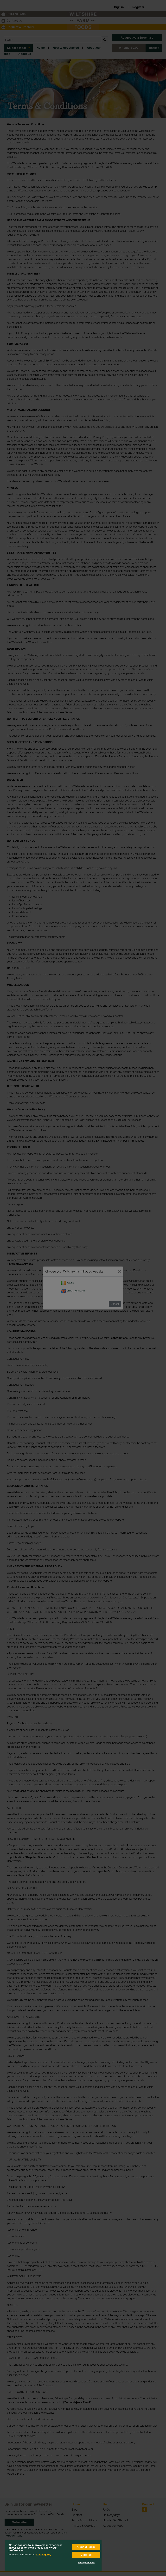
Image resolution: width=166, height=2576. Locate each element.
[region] (53, 2555)
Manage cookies (86, 2562)
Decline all (86, 2554)
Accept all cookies (86, 2546)
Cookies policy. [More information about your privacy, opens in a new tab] (43, 2554)
